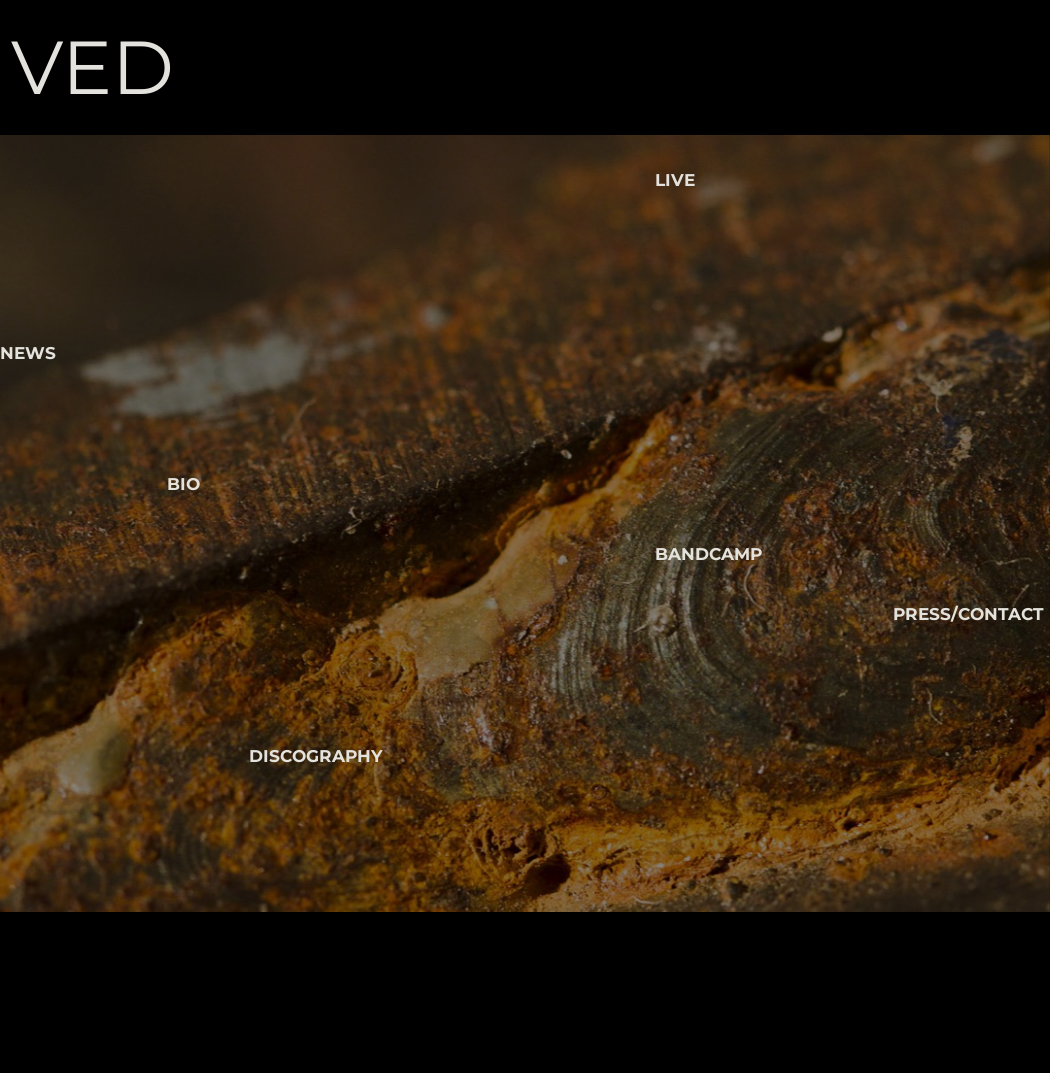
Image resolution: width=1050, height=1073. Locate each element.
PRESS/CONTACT (968, 614)
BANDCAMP (708, 554)
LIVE (675, 180)
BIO (183, 484)
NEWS (28, 353)
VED (92, 67)
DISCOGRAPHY (315, 756)
